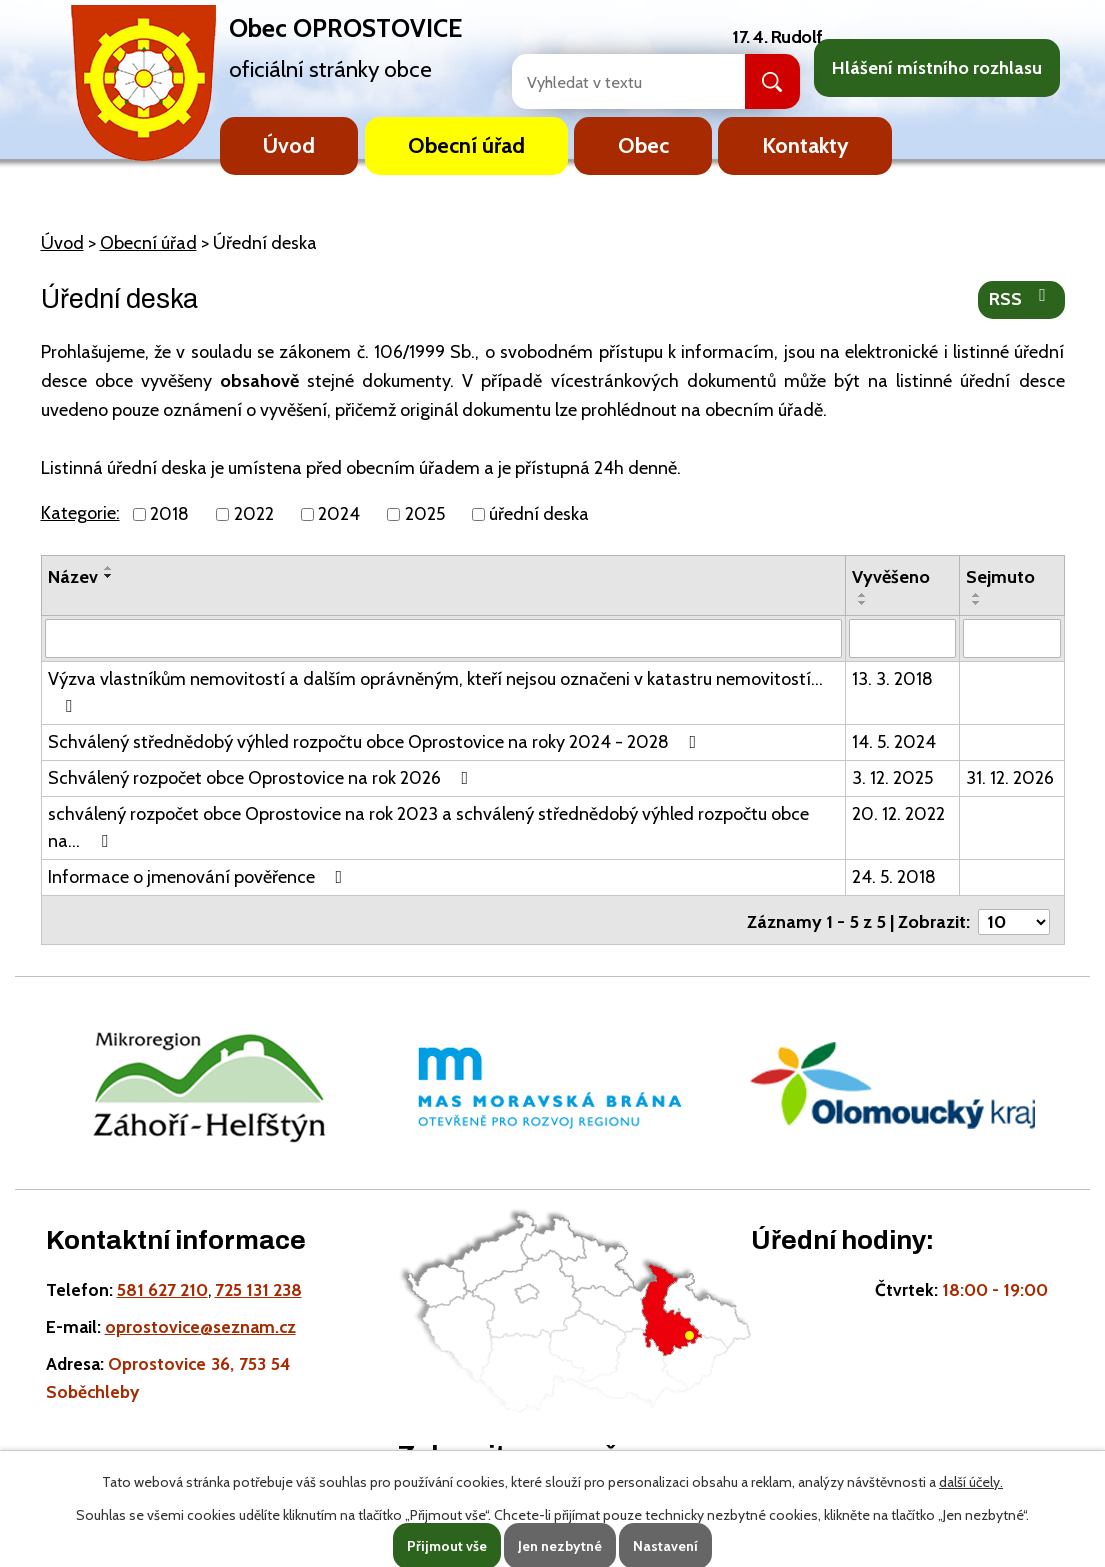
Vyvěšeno (891, 577)
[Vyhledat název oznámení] (444, 638)
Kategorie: (80, 513)
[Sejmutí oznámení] (1012, 638)
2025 (425, 514)
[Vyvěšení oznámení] (902, 638)
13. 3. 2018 (892, 678)
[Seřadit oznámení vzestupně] (109, 568)
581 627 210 (162, 1285)
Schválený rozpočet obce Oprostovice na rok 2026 (262, 777)
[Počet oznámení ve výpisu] (1014, 917)
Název (73, 577)
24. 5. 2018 (894, 876)
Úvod (289, 145)
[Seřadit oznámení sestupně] (109, 576)
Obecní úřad (466, 145)
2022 (254, 514)
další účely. (971, 1482)
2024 (339, 514)
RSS (1021, 298)
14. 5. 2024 (894, 741)
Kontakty (805, 145)
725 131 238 (258, 1285)
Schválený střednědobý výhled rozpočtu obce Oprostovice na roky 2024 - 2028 (376, 741)
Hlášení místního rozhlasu (937, 68)
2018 (169, 514)
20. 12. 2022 (898, 813)
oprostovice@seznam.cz (200, 1322)
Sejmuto (1000, 577)
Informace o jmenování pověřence (199, 876)
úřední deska (539, 514)
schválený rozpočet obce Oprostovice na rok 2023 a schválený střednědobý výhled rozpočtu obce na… (428, 826)
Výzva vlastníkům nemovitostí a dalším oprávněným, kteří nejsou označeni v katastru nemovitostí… (435, 690)
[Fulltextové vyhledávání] (607, 81)
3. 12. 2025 (892, 777)
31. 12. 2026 (1010, 777)
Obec (643, 145)
